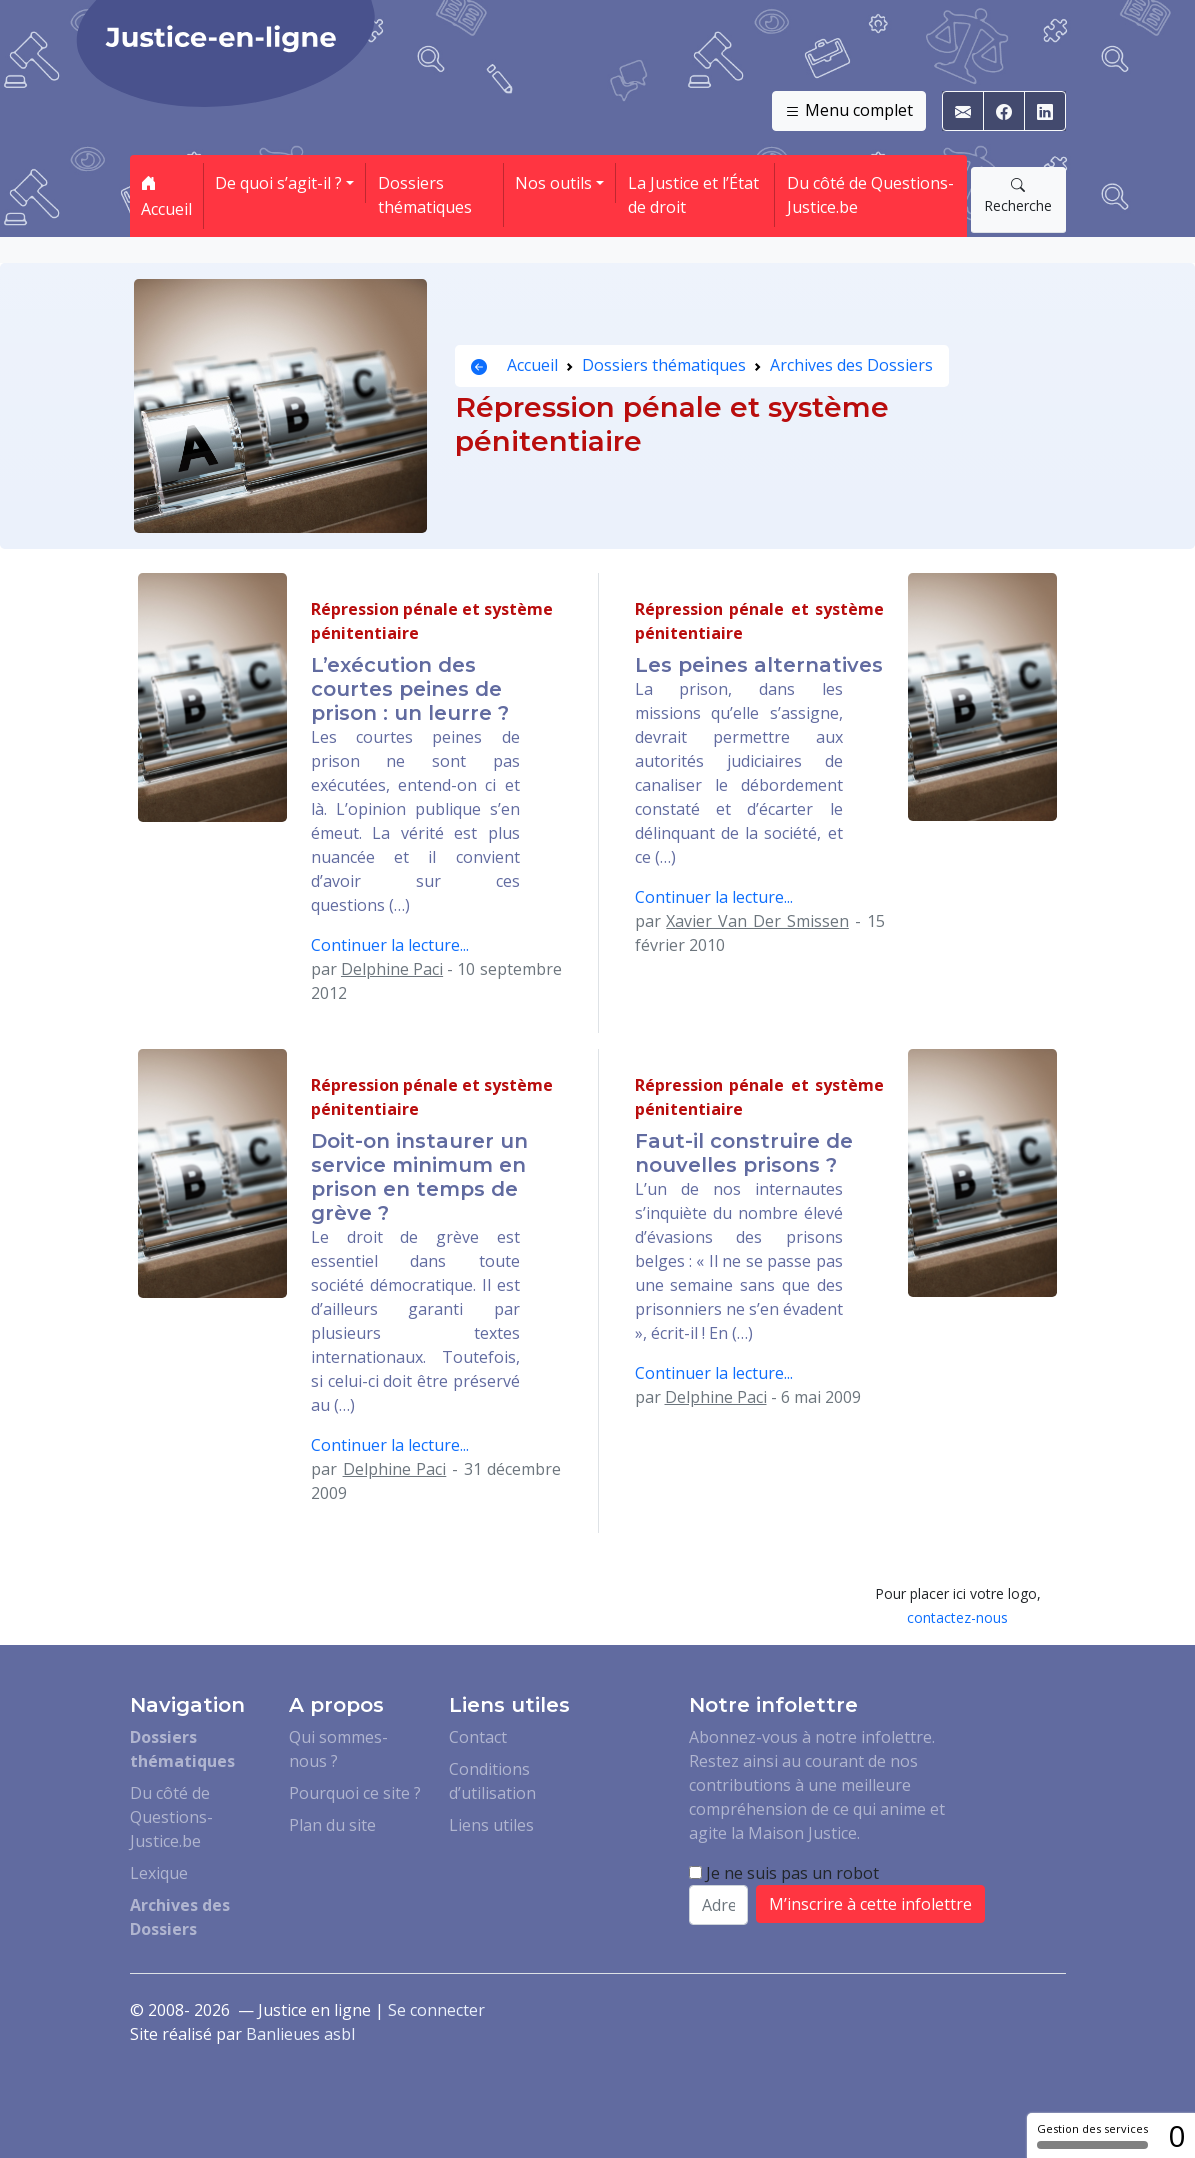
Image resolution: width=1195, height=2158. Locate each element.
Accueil (166, 196)
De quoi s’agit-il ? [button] (278, 183)
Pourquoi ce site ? (355, 1793)
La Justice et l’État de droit (693, 195)
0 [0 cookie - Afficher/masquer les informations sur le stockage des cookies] (1176, 2135)
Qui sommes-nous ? (338, 1749)
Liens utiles (491, 1825)
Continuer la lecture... (390, 945)
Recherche (1018, 195)
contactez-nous (957, 1617)
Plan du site (332, 1825)
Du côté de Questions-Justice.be (870, 195)
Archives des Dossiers (851, 365)
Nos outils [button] (553, 183)
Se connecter (436, 2010)
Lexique (159, 1873)
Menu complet (849, 111)
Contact (478, 1737)
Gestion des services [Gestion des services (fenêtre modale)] (1092, 2135)
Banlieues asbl (300, 2034)
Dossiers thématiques (425, 195)
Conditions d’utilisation (492, 1781)
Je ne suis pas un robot (784, 1873)
